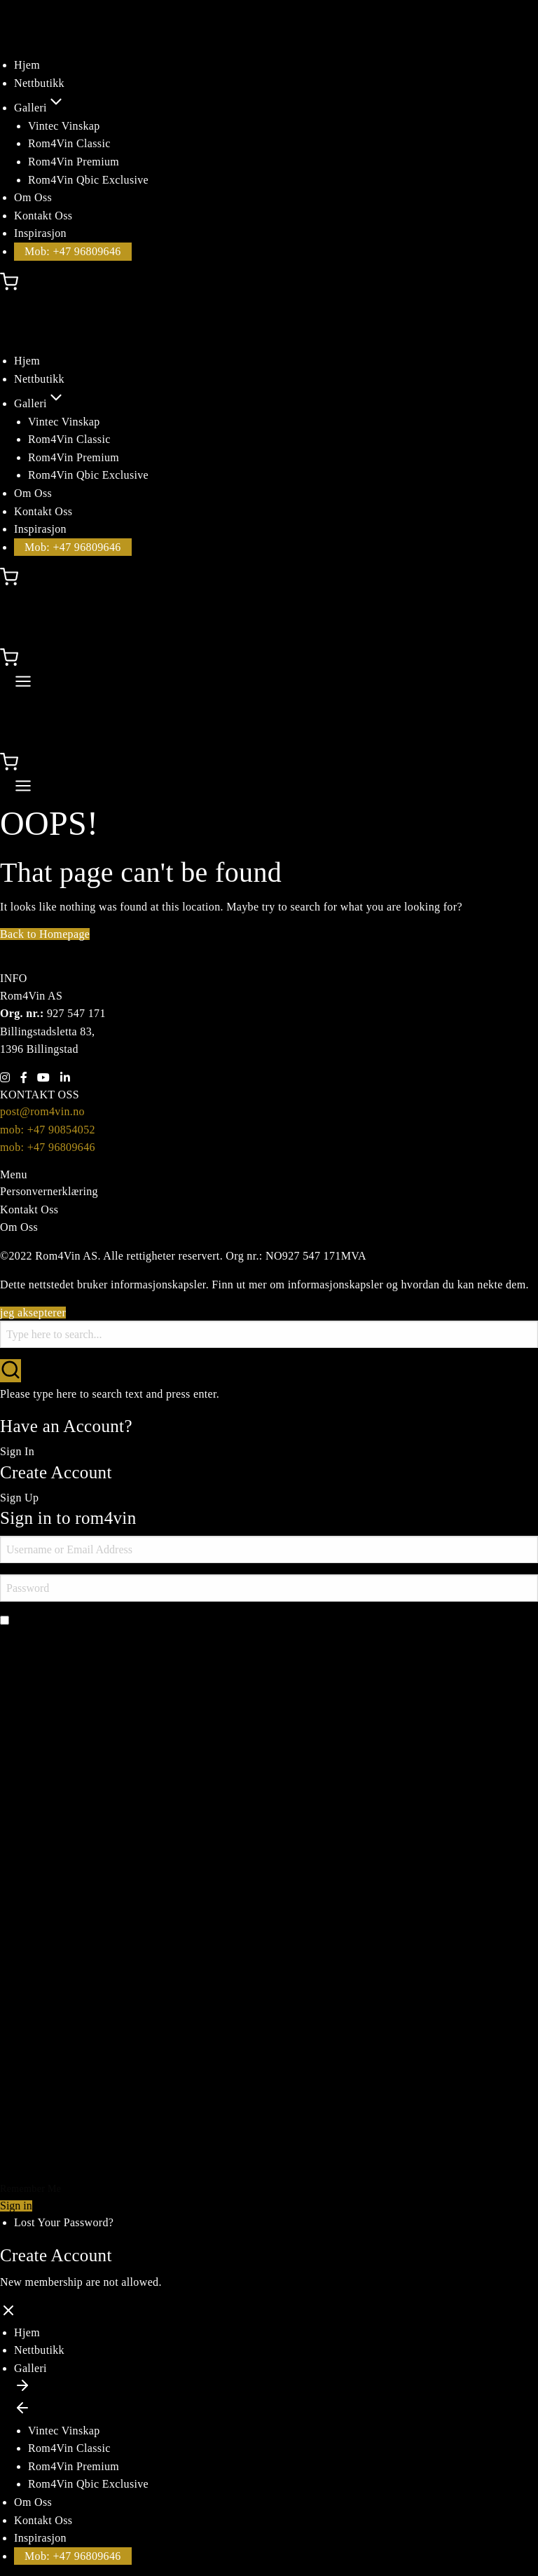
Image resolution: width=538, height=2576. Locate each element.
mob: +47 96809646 (47, 1147)
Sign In (17, 1451)
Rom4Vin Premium (73, 162)
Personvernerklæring (49, 1191)
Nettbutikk (39, 83)
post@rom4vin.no (42, 1111)
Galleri (39, 108)
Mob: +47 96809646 (73, 251)
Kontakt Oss (43, 216)
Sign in (16, 2206)
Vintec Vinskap (64, 126)
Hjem (27, 65)
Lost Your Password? (63, 2222)
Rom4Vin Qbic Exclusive (88, 180)
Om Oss (33, 197)
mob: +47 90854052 (47, 1130)
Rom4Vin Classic (69, 143)
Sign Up (19, 1498)
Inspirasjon (40, 233)
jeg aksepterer (33, 1312)
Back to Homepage (45, 934)
